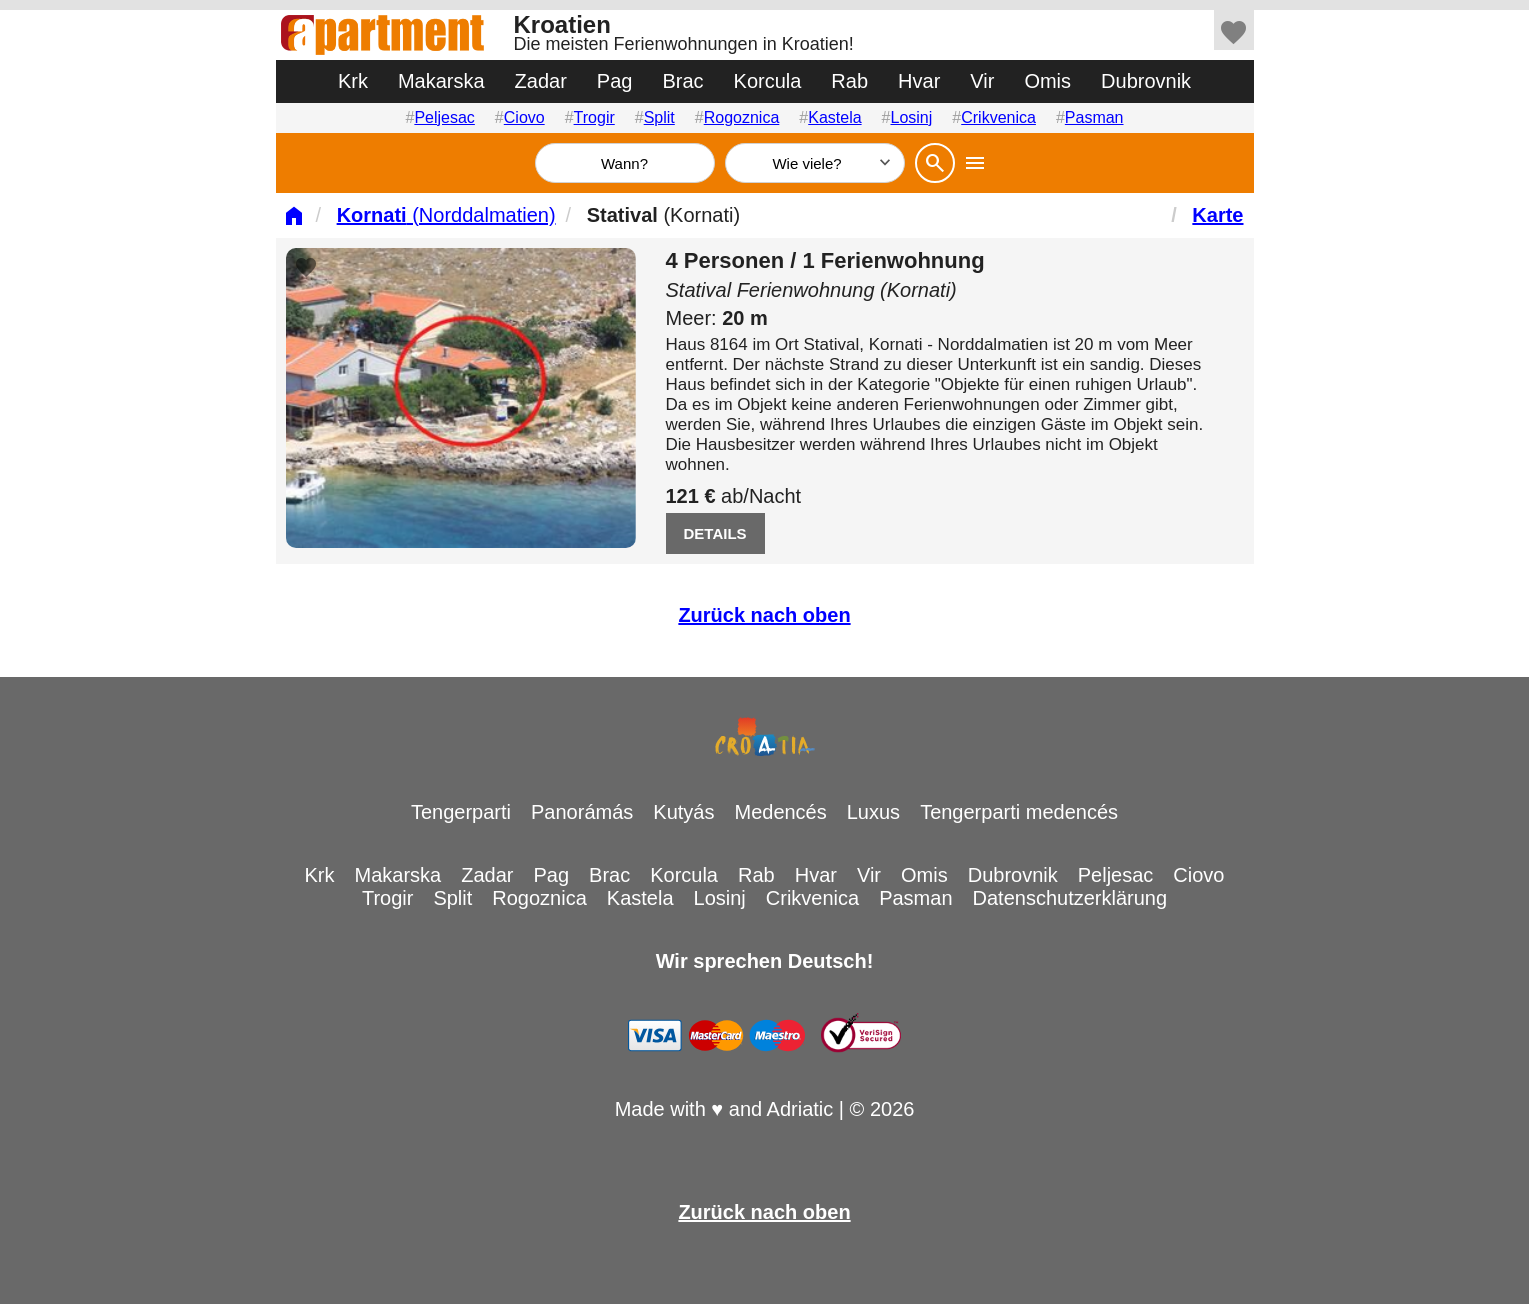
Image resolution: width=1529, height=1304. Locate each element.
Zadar (541, 81)
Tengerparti (461, 812)
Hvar (919, 81)
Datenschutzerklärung (1070, 898)
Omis (1047, 81)
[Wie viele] (815, 163)
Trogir (594, 117)
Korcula (768, 81)
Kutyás (683, 812)
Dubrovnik (1146, 81)
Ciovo (524, 117)
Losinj (912, 117)
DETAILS (715, 533)
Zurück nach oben (764, 615)
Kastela (834, 117)
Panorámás (582, 812)
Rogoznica (742, 117)
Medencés (780, 812)
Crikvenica (998, 117)
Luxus (873, 812)
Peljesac (444, 117)
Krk (353, 81)
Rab (849, 81)
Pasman (1094, 117)
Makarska (441, 81)
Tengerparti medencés (1019, 812)
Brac (682, 81)
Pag (615, 81)
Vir (982, 81)
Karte (1217, 215)
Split (659, 117)
